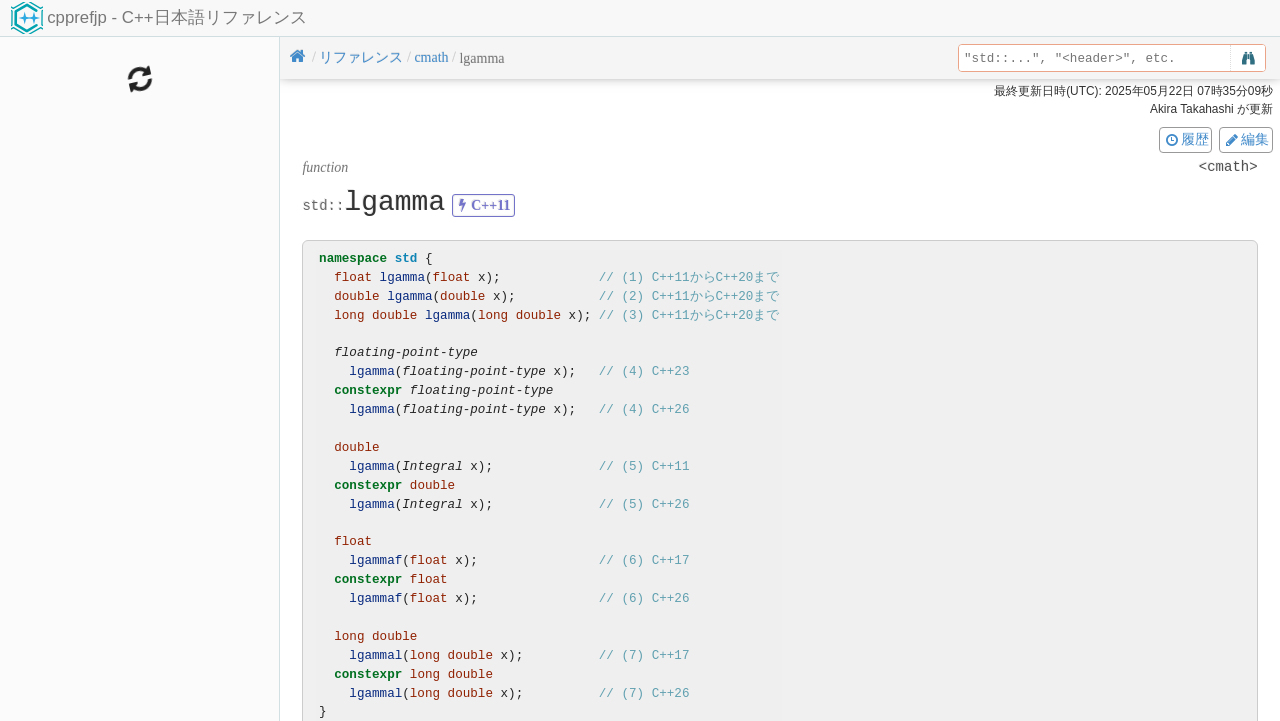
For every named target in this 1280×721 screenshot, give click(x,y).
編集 (1246, 139)
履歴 (1186, 139)
